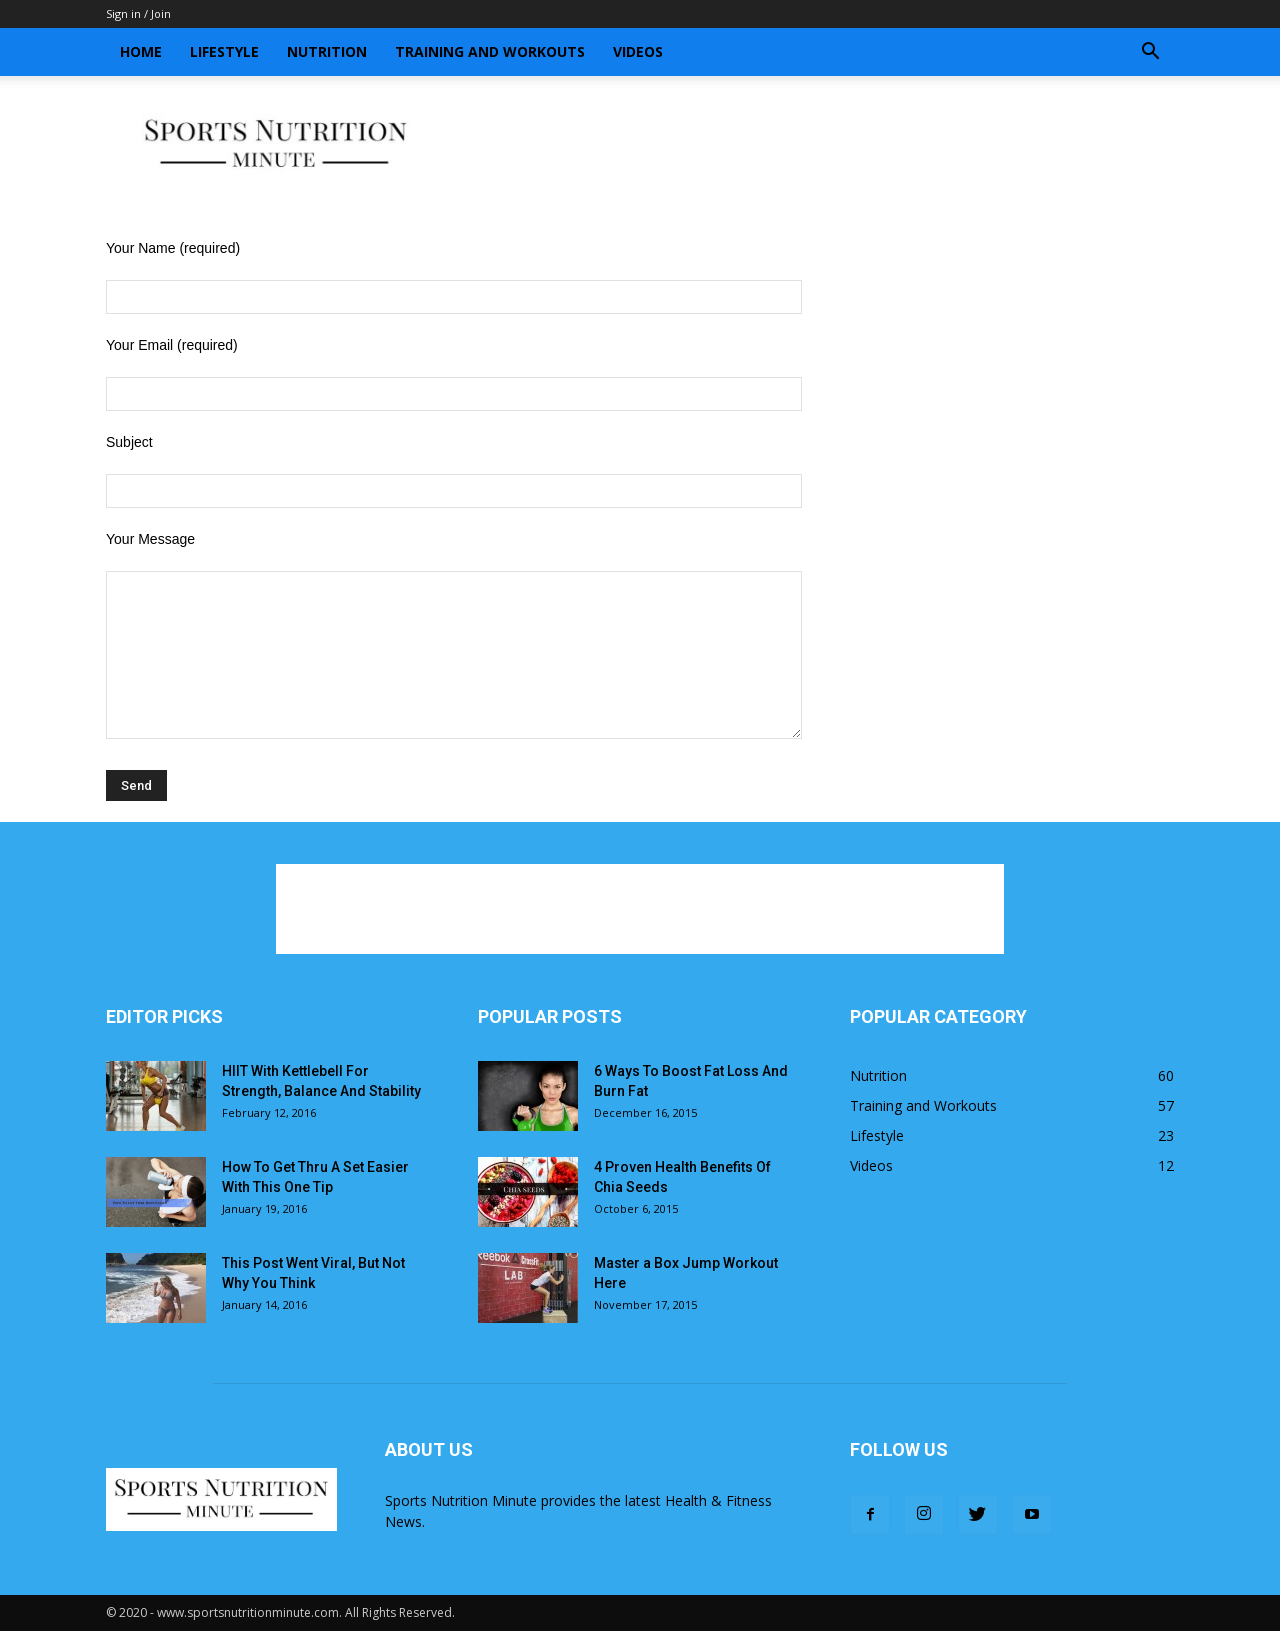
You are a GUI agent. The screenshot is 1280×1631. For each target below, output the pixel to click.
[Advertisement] (810, 145)
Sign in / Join (138, 13)
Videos (638, 51)
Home (141, 51)
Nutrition (327, 51)
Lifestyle (224, 51)
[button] (1150, 53)
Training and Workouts (490, 51)
